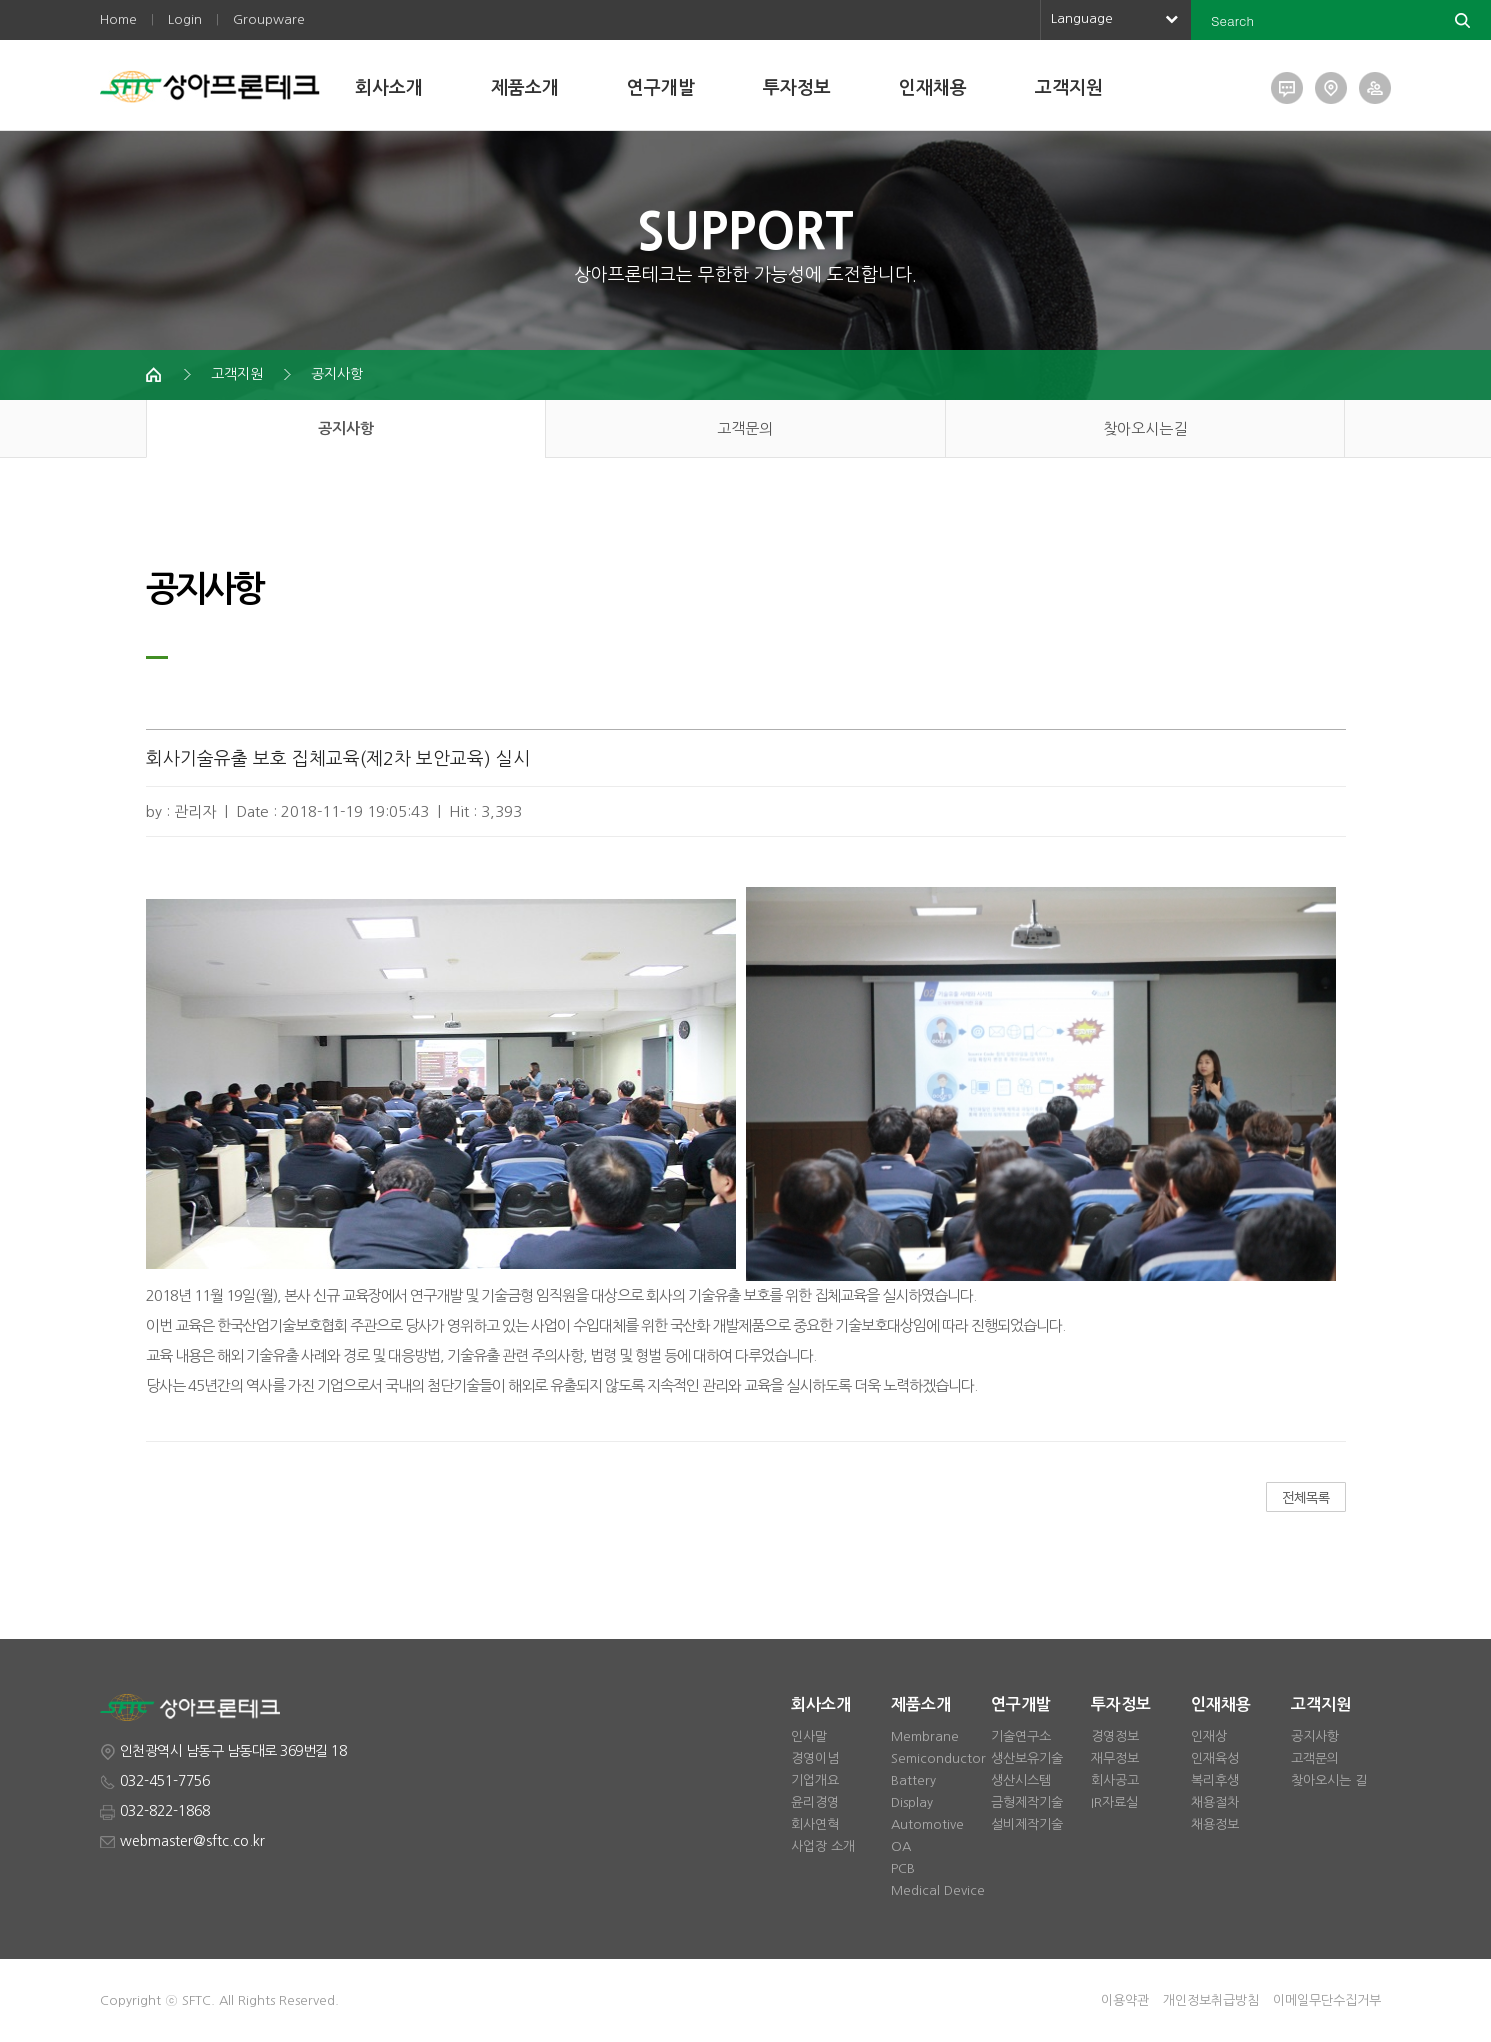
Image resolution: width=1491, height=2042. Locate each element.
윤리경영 (815, 1802)
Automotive (927, 1824)
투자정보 (797, 88)
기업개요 (815, 1780)
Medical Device (938, 1890)
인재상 (1209, 1736)
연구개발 (661, 88)
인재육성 (1215, 1758)
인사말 (809, 1736)
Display (912, 1802)
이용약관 (1125, 2000)
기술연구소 (1021, 1736)
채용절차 (1215, 1802)
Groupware (269, 19)
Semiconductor (938, 1758)
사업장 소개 (823, 1846)
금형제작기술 (1027, 1802)
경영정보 (1115, 1736)
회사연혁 (815, 1824)
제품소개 (525, 88)
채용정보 (1215, 1824)
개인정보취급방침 (1211, 2000)
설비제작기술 (1027, 1824)
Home (118, 19)
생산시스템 (1021, 1780)
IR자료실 (1114, 1802)
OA (901, 1846)
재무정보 (1115, 1758)
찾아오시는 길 (1329, 1780)
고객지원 (1069, 88)
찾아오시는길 (1145, 428)
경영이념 (815, 1758)
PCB (903, 1868)
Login (185, 19)
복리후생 (1215, 1780)
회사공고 (1115, 1780)
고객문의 (745, 428)
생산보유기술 (1027, 1758)
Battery (913, 1780)
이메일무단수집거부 (1327, 2000)
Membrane (925, 1736)
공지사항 (337, 374)
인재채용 (933, 88)
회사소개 (389, 88)
